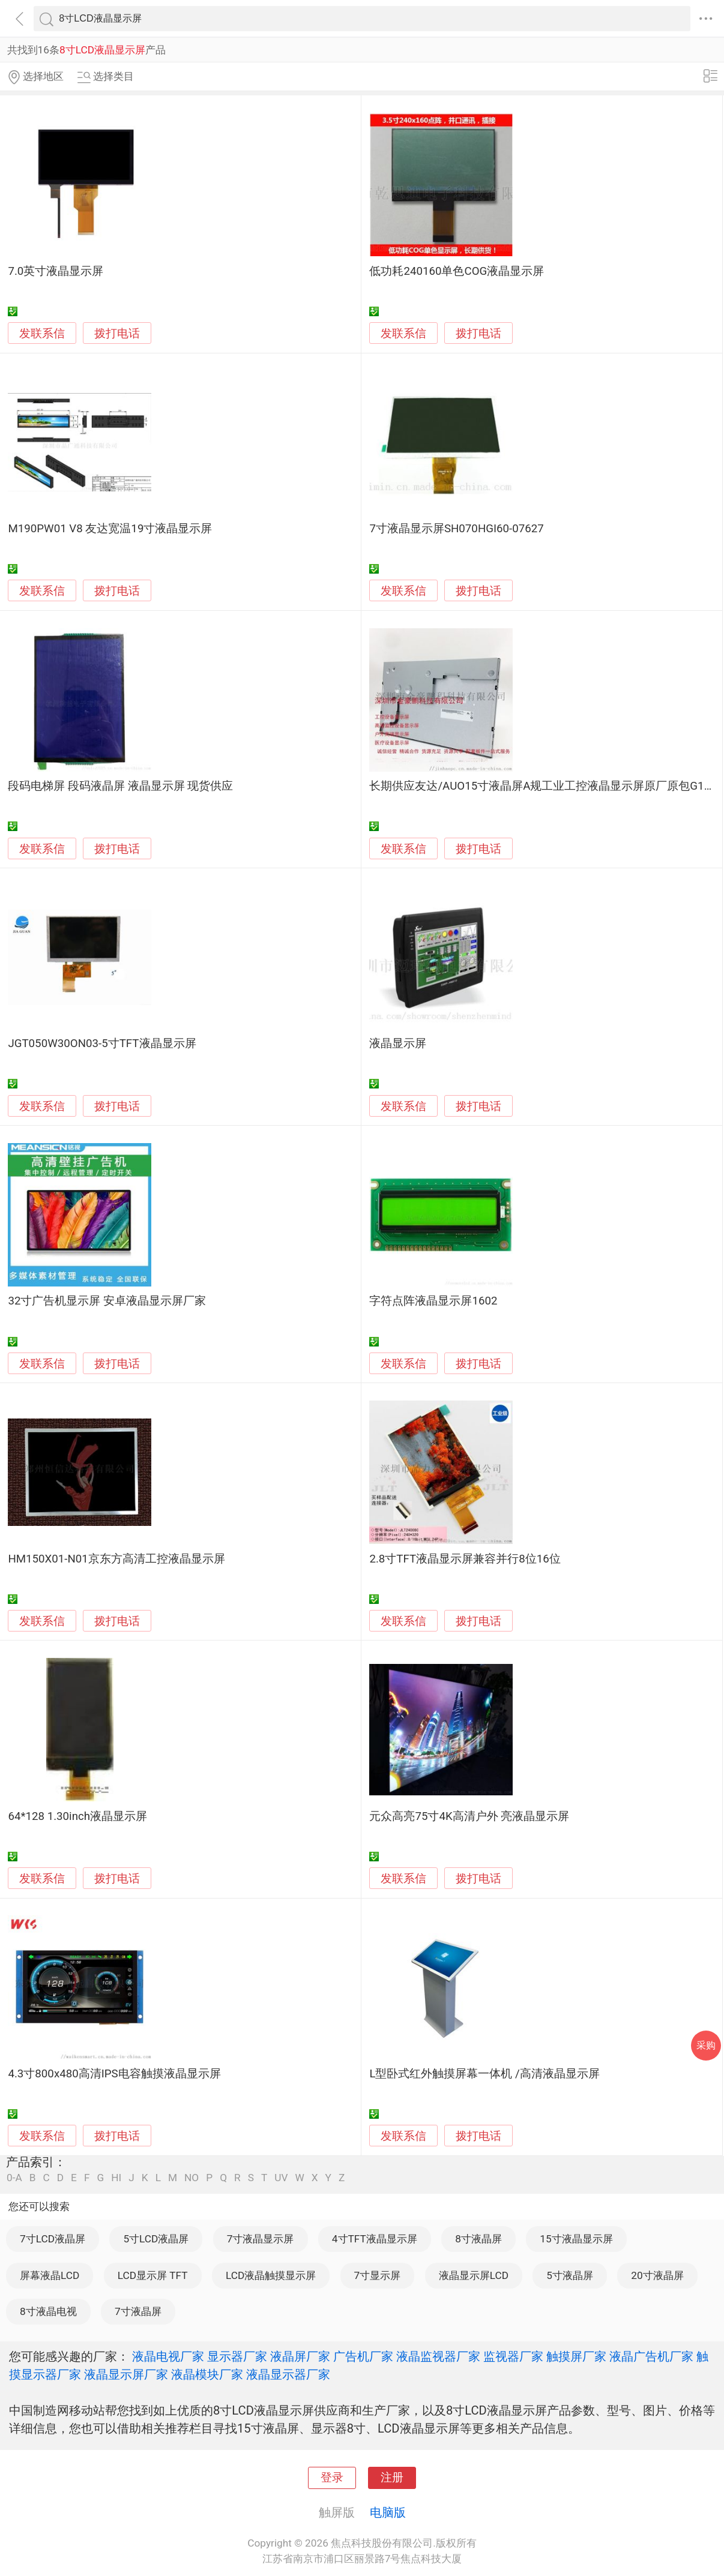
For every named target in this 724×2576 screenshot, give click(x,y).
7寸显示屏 (377, 2275)
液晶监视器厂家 (438, 2356)
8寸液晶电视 (48, 2311)
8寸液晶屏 (478, 2239)
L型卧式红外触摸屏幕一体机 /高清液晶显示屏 (484, 2073)
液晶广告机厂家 (651, 2356)
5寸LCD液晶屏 (156, 2239)
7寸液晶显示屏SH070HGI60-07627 (456, 528)
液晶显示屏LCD (473, 2275)
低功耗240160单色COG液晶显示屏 (456, 271)
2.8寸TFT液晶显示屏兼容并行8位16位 (464, 1559)
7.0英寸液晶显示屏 (55, 271)
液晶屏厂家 (300, 2356)
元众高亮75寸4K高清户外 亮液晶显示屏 (469, 1816)
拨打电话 (117, 333)
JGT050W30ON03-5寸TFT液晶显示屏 (102, 1043)
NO (191, 2178)
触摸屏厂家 (576, 2356)
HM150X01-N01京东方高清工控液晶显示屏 (116, 1559)
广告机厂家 (363, 2356)
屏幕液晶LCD (49, 2275)
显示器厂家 (237, 2356)
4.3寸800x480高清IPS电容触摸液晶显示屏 (114, 2073)
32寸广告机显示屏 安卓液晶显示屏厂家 (107, 1301)
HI (116, 2178)
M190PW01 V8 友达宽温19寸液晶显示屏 (110, 528)
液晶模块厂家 (207, 2374)
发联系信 (42, 333)
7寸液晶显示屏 (260, 2239)
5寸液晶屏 (569, 2275)
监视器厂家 (513, 2356)
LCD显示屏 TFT (153, 2275)
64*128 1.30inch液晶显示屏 (77, 1816)
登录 (332, 2477)
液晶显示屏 (397, 1043)
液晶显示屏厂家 (126, 2374)
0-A (14, 2178)
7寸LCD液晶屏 (52, 2239)
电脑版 (388, 2512)
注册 (392, 2477)
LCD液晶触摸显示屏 (271, 2275)
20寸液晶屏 (657, 2275)
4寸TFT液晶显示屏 (374, 2239)
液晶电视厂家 (168, 2356)
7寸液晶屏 (138, 2311)
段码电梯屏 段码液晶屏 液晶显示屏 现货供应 (120, 786)
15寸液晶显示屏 (576, 2239)
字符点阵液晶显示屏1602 (433, 1301)
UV (281, 2178)
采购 (706, 2045)
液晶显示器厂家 (288, 2374)
